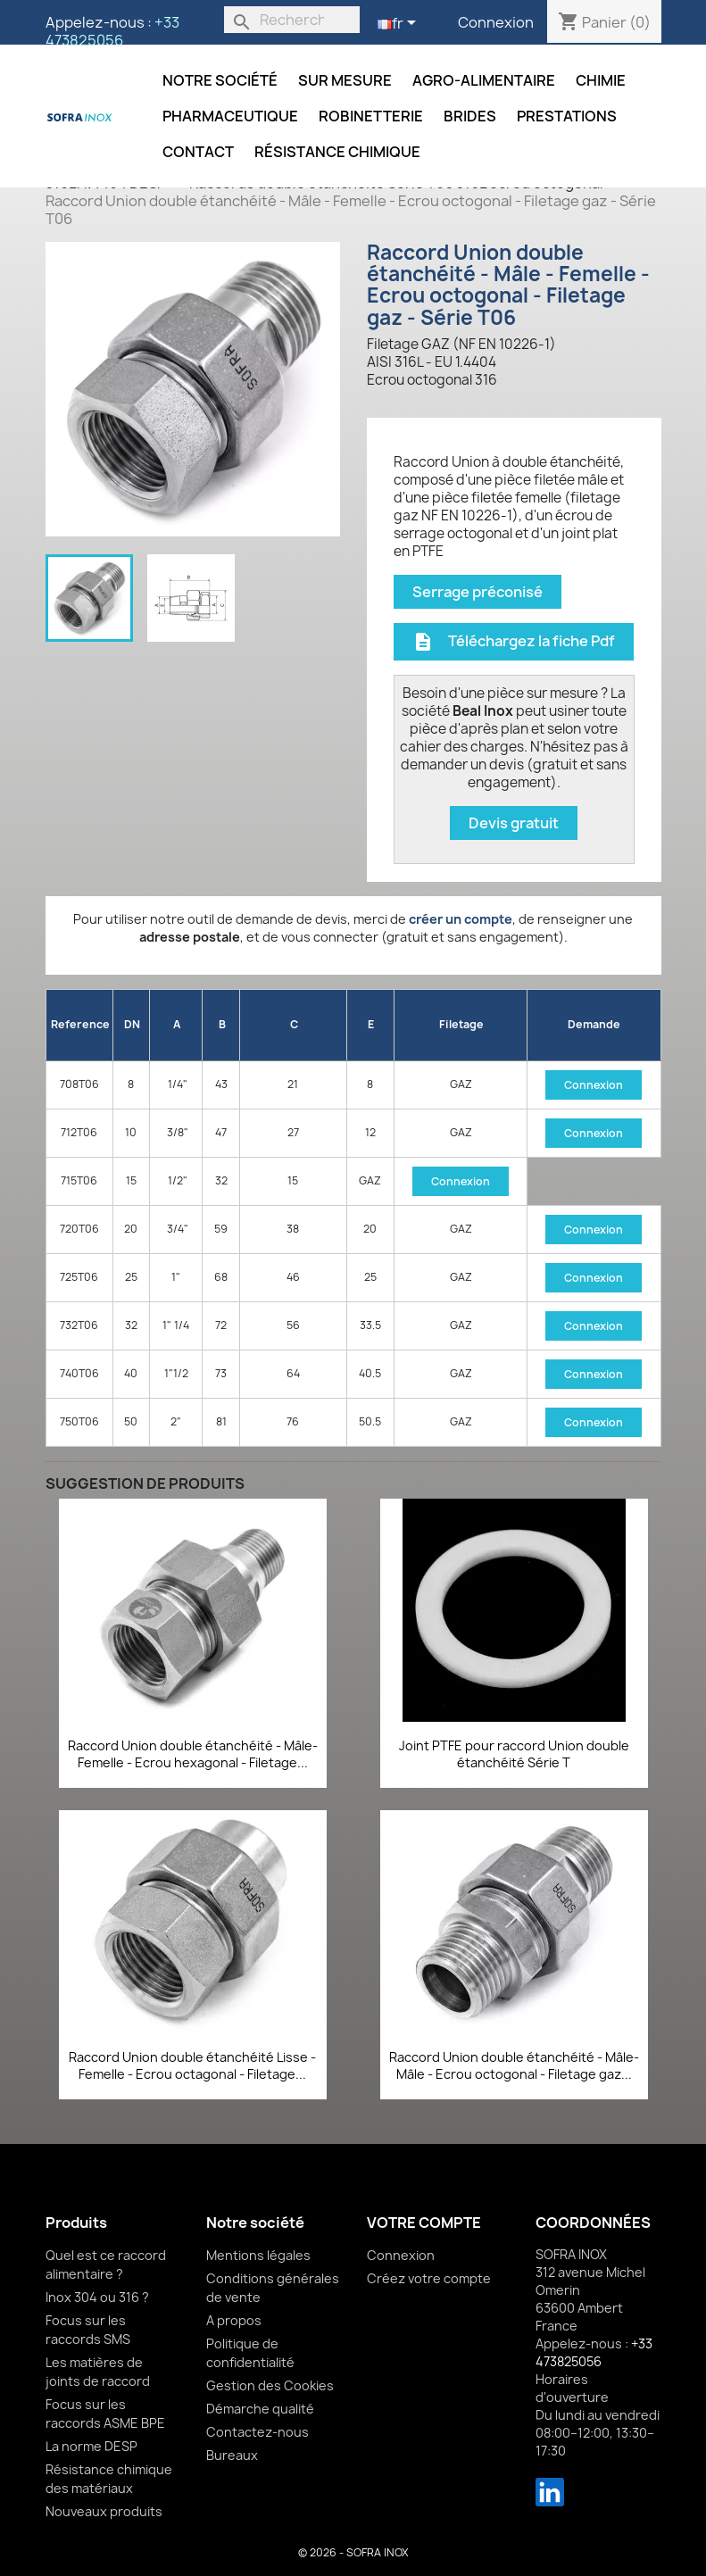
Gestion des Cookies (270, 2385)
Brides (470, 116)
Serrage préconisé (477, 592)
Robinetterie (371, 116)
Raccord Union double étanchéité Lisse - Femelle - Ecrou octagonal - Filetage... (192, 2065)
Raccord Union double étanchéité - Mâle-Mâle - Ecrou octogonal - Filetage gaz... (514, 2065)
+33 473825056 (112, 31)
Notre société (220, 80)
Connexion (496, 22)
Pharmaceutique (230, 116)
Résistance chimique (337, 152)
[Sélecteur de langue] (400, 24)
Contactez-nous (257, 2431)
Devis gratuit (514, 823)
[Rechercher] (292, 19)
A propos (234, 2320)
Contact (198, 152)
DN (132, 1024)
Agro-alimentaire (483, 80)
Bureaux (232, 2455)
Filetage (461, 1024)
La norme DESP (91, 2446)
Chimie (601, 80)
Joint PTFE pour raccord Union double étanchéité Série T (514, 1754)
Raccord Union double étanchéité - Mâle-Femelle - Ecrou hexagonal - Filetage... (193, 1754)
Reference (80, 1024)
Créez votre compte (429, 2278)
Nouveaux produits (104, 2511)
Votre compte (424, 2222)
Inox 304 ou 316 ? (97, 2297)
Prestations (567, 116)
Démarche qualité (260, 2408)
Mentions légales (258, 2255)
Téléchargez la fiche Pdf (513, 641)
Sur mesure (345, 80)
